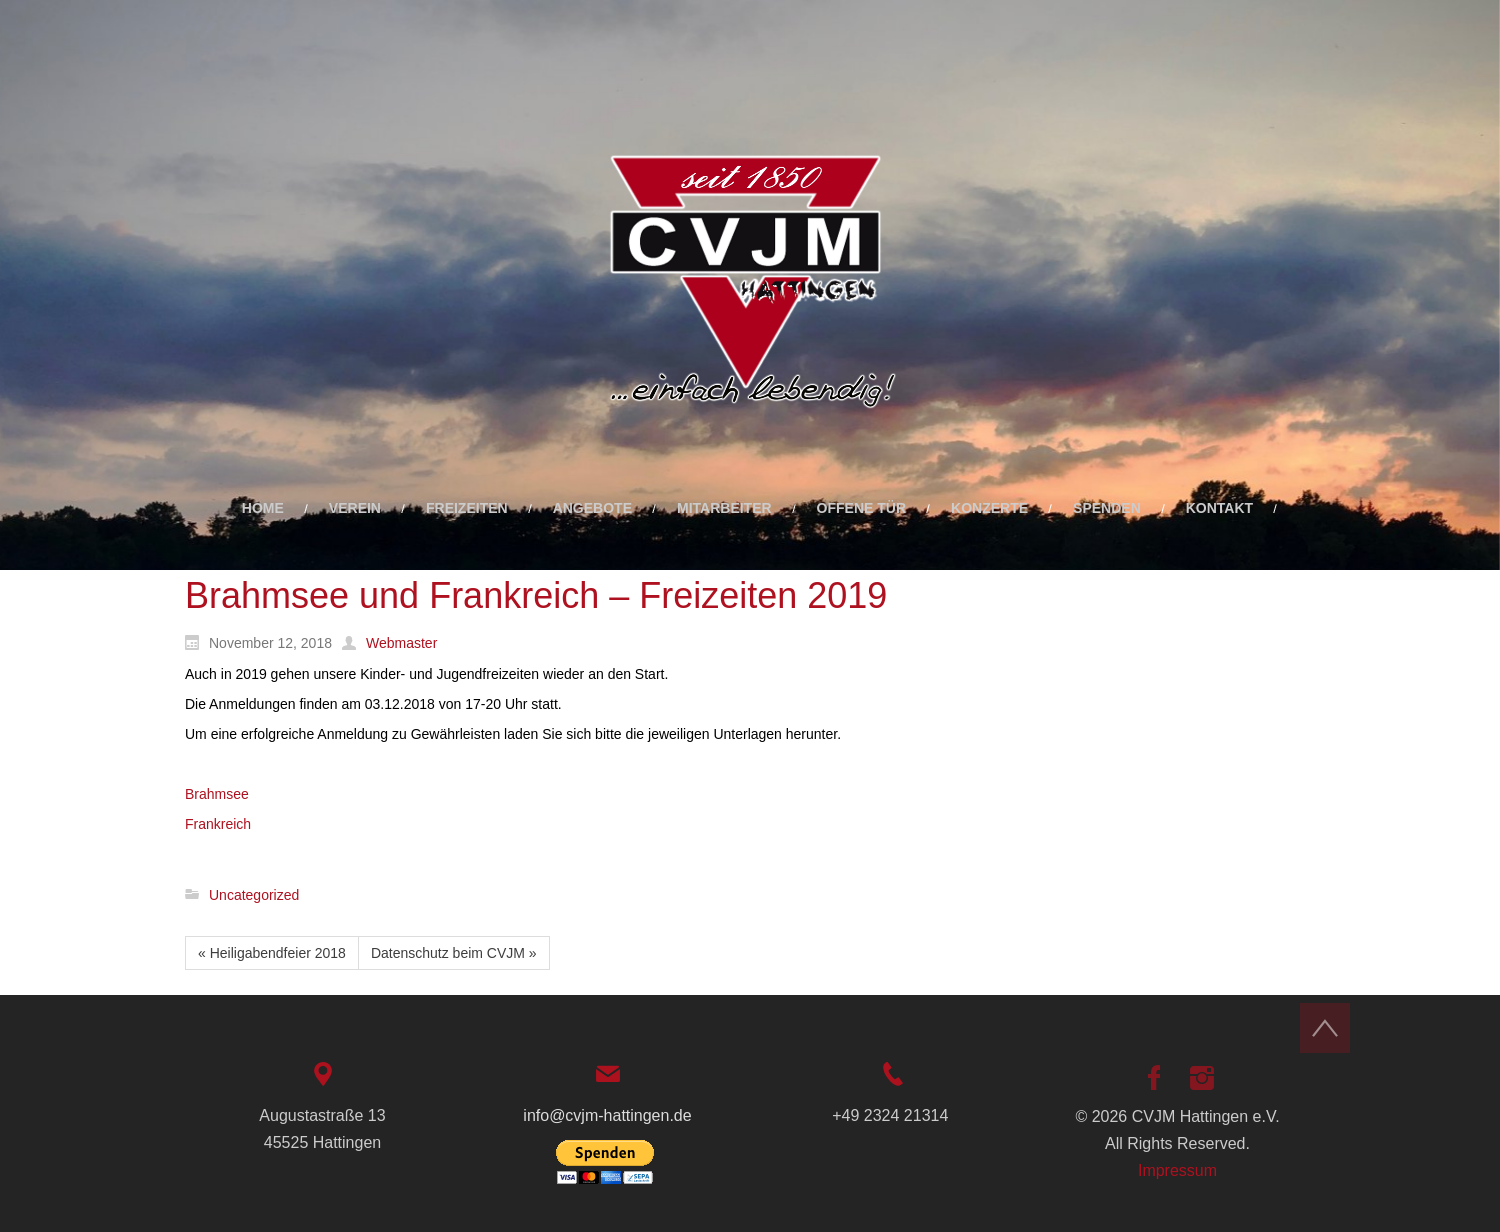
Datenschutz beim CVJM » (454, 953)
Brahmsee (217, 794)
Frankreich (218, 824)
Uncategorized (254, 895)
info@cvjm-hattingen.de (607, 1115)
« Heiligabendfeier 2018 (272, 953)
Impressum (1177, 1170)
